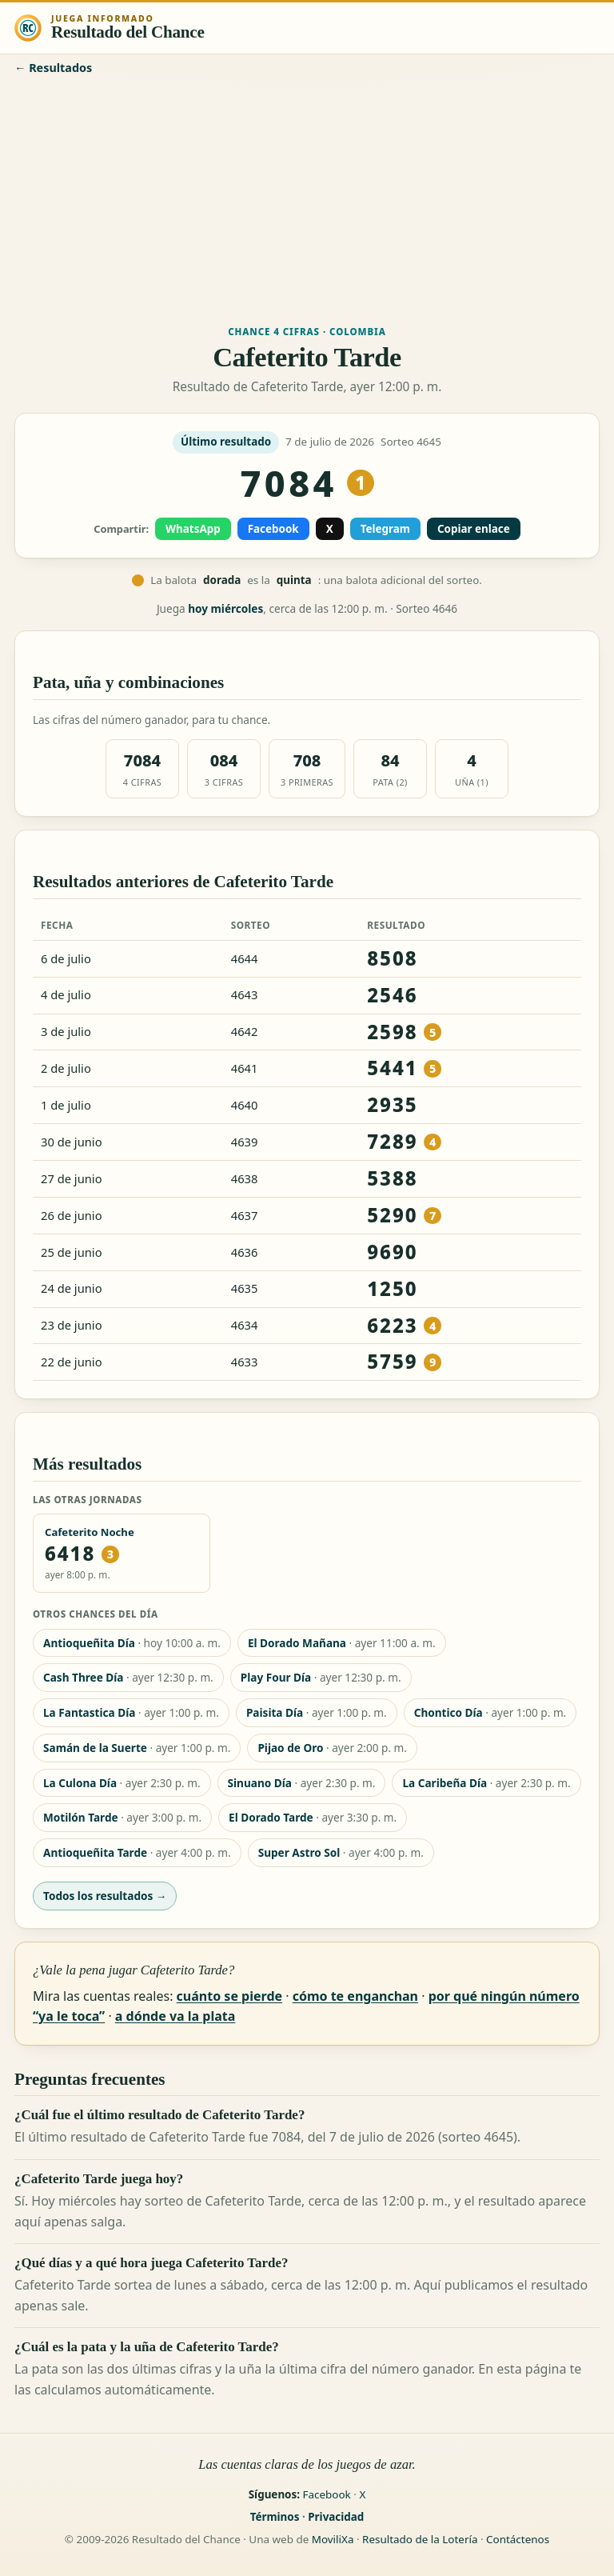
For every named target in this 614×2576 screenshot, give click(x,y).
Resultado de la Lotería (419, 2539)
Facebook (273, 529)
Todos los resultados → (104, 1895)
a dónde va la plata (175, 2016)
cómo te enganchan (355, 1995)
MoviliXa (333, 2539)
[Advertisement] (307, 198)
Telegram (385, 529)
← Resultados (53, 67)
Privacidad (336, 2517)
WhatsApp (193, 529)
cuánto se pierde (229, 1995)
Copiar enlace (473, 529)
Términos (275, 2517)
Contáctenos (517, 2539)
